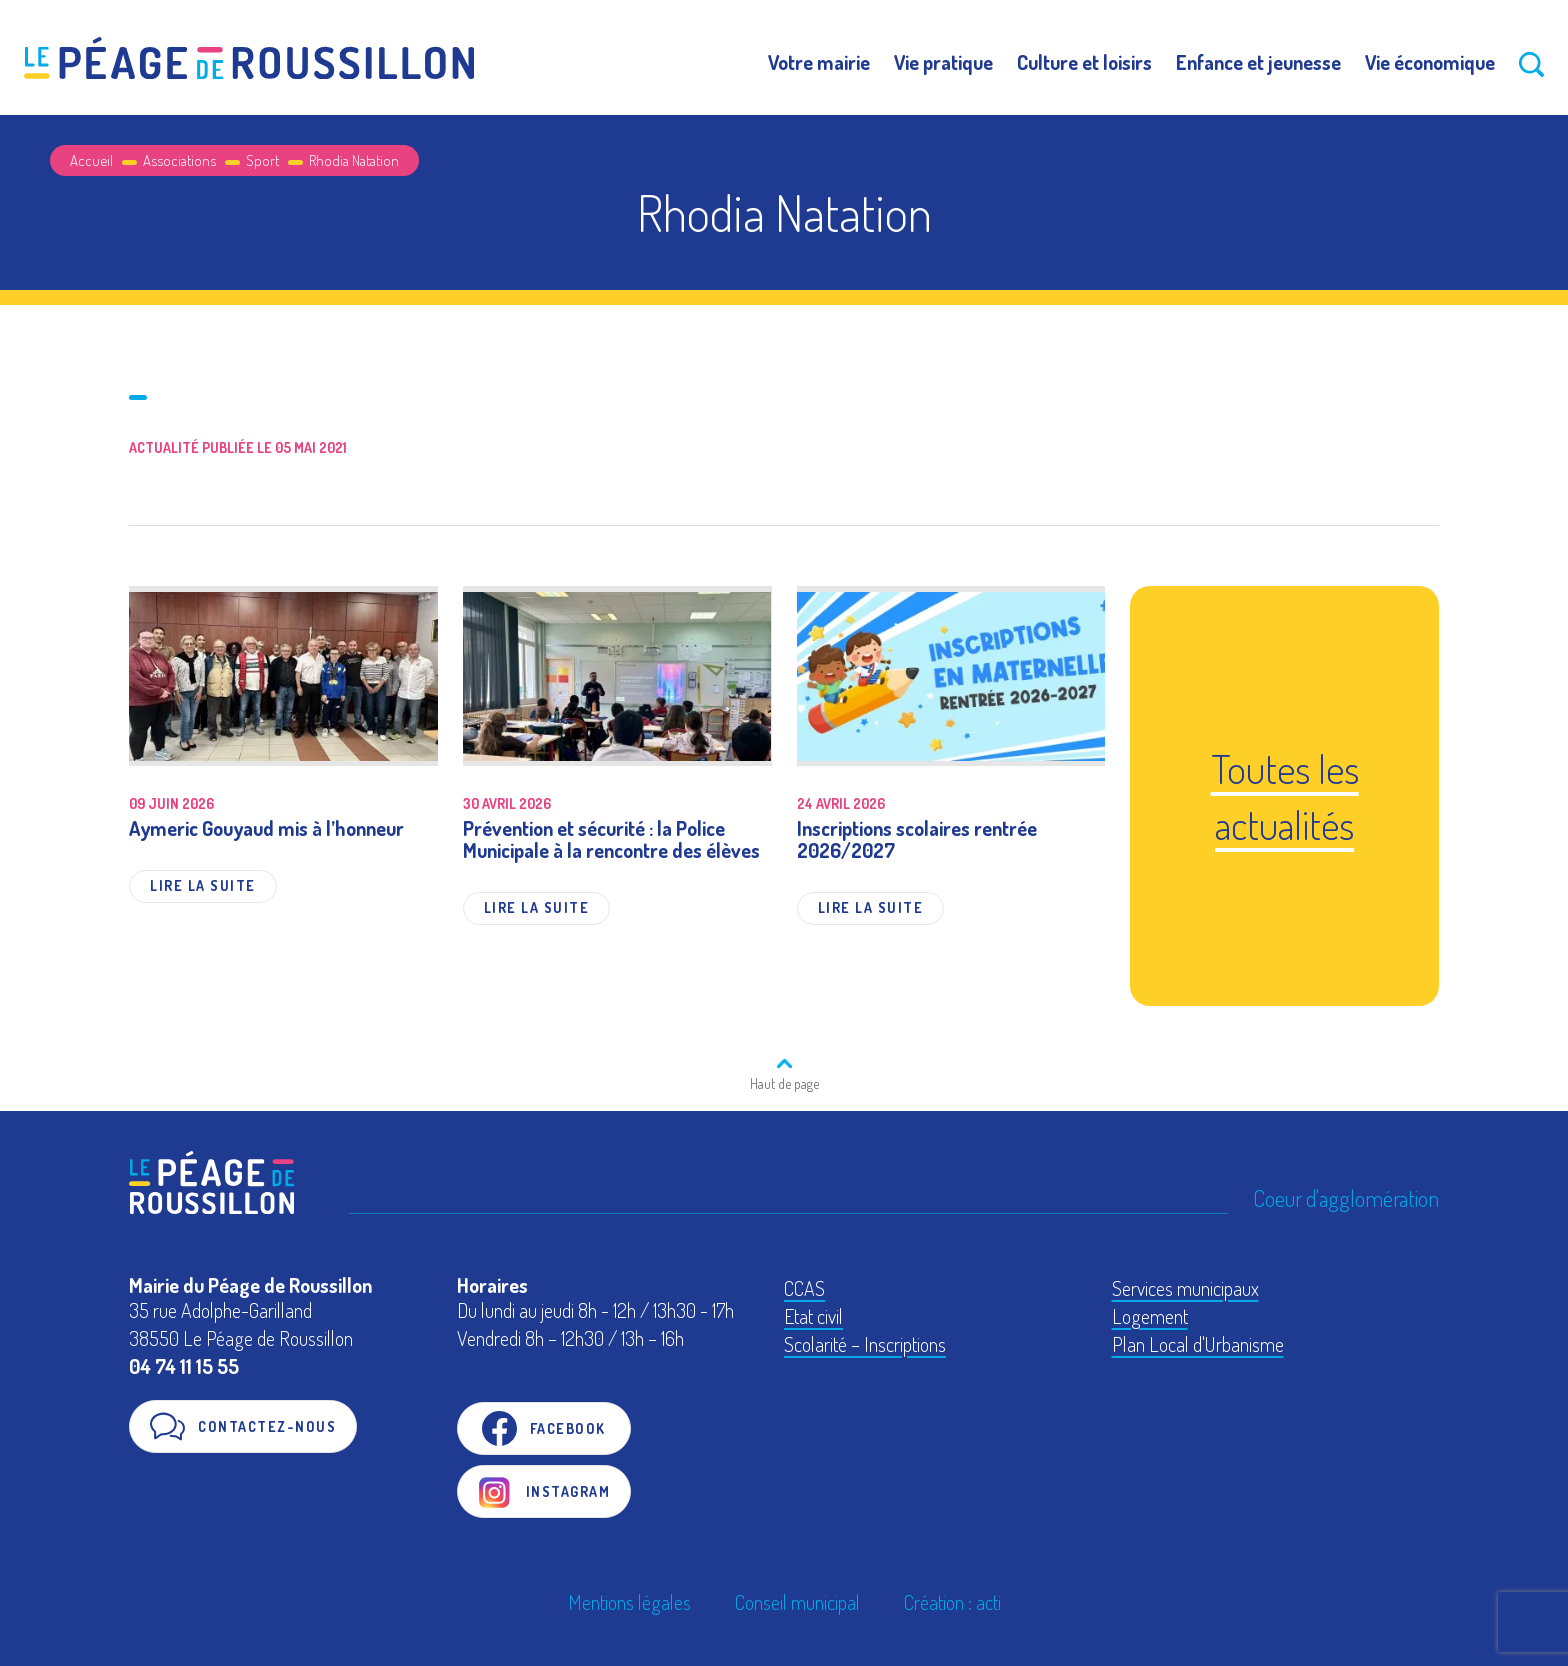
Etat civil (813, 1316)
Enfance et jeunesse (1258, 62)
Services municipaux (1185, 1288)
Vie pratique (943, 62)
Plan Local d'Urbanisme (1198, 1344)
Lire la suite (203, 885)
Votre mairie (819, 62)
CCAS (804, 1288)
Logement (1150, 1316)
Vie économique (1430, 62)
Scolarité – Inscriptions (865, 1344)
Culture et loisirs (1084, 62)
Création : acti (952, 1602)
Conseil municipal (797, 1602)
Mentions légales (629, 1602)
